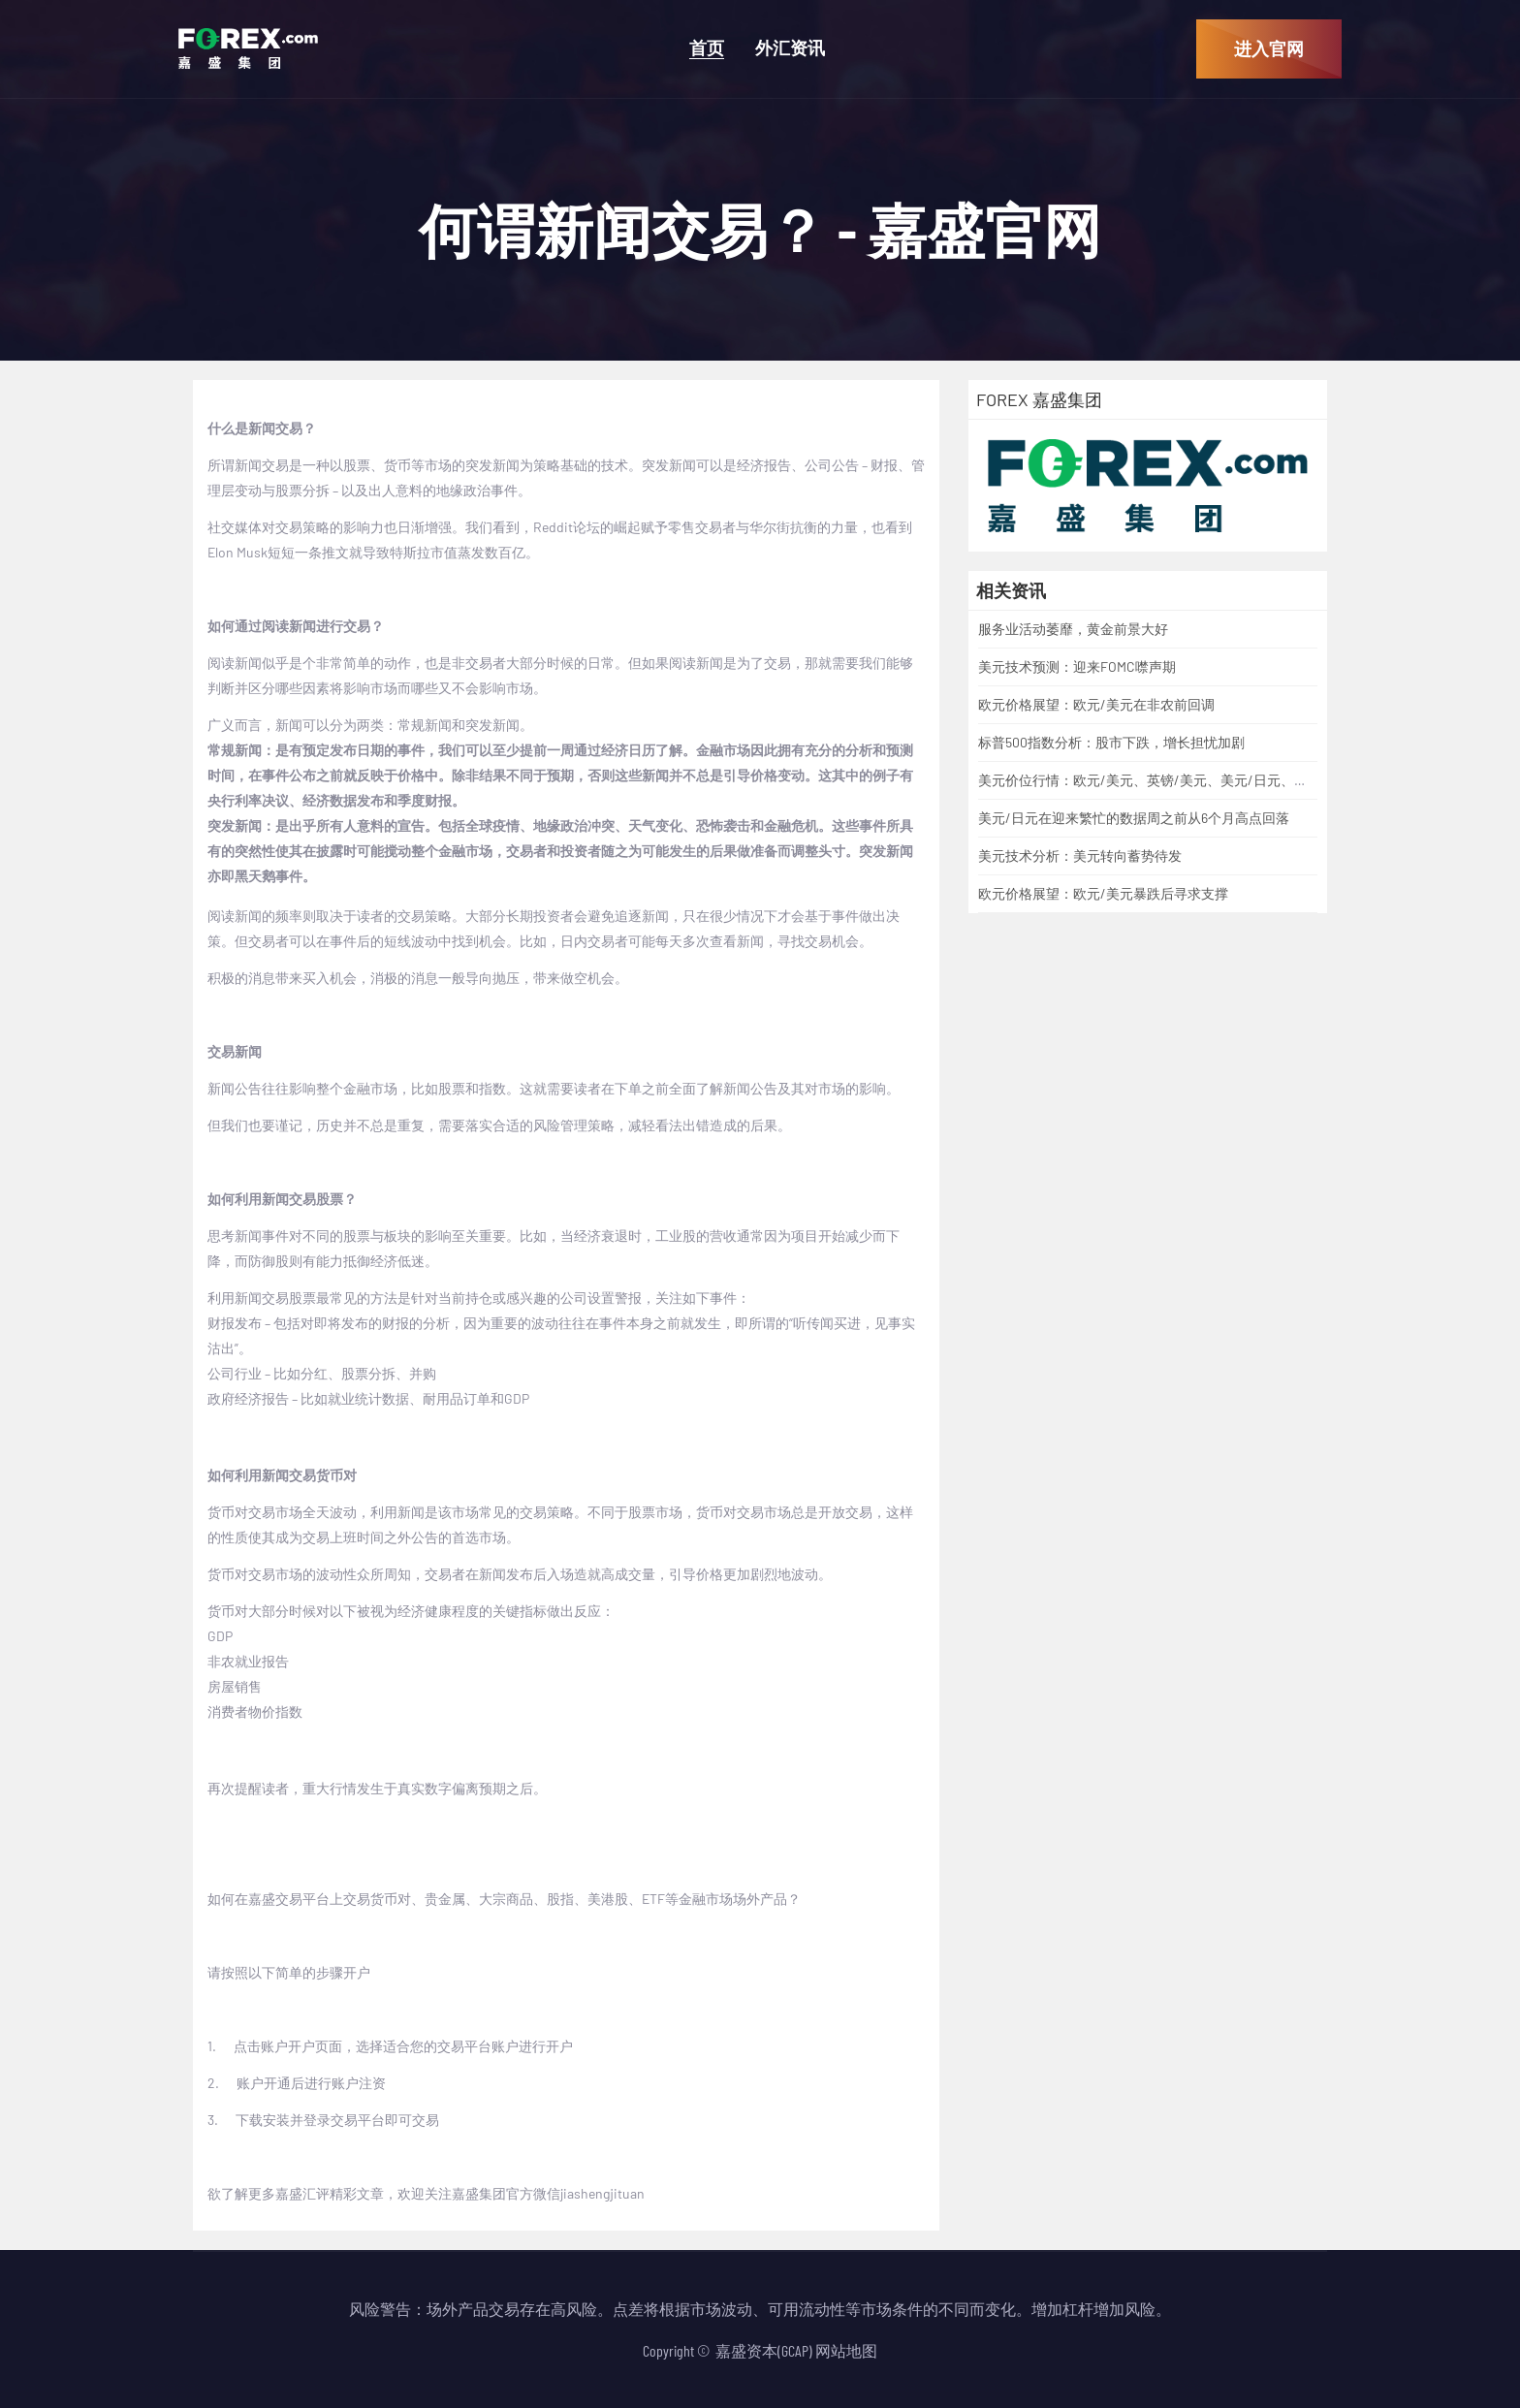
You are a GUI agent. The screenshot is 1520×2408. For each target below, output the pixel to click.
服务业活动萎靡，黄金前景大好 (1073, 628)
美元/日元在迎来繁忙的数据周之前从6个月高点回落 (1133, 817)
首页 (706, 48)
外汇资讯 (790, 48)
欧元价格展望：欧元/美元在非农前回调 (1096, 704)
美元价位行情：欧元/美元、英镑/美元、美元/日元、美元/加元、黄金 (1186, 780)
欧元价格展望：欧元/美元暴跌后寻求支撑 (1103, 893)
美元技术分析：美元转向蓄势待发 (1080, 855)
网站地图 (846, 2350)
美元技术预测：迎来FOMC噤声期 (1077, 666)
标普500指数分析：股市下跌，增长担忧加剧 (1111, 742)
